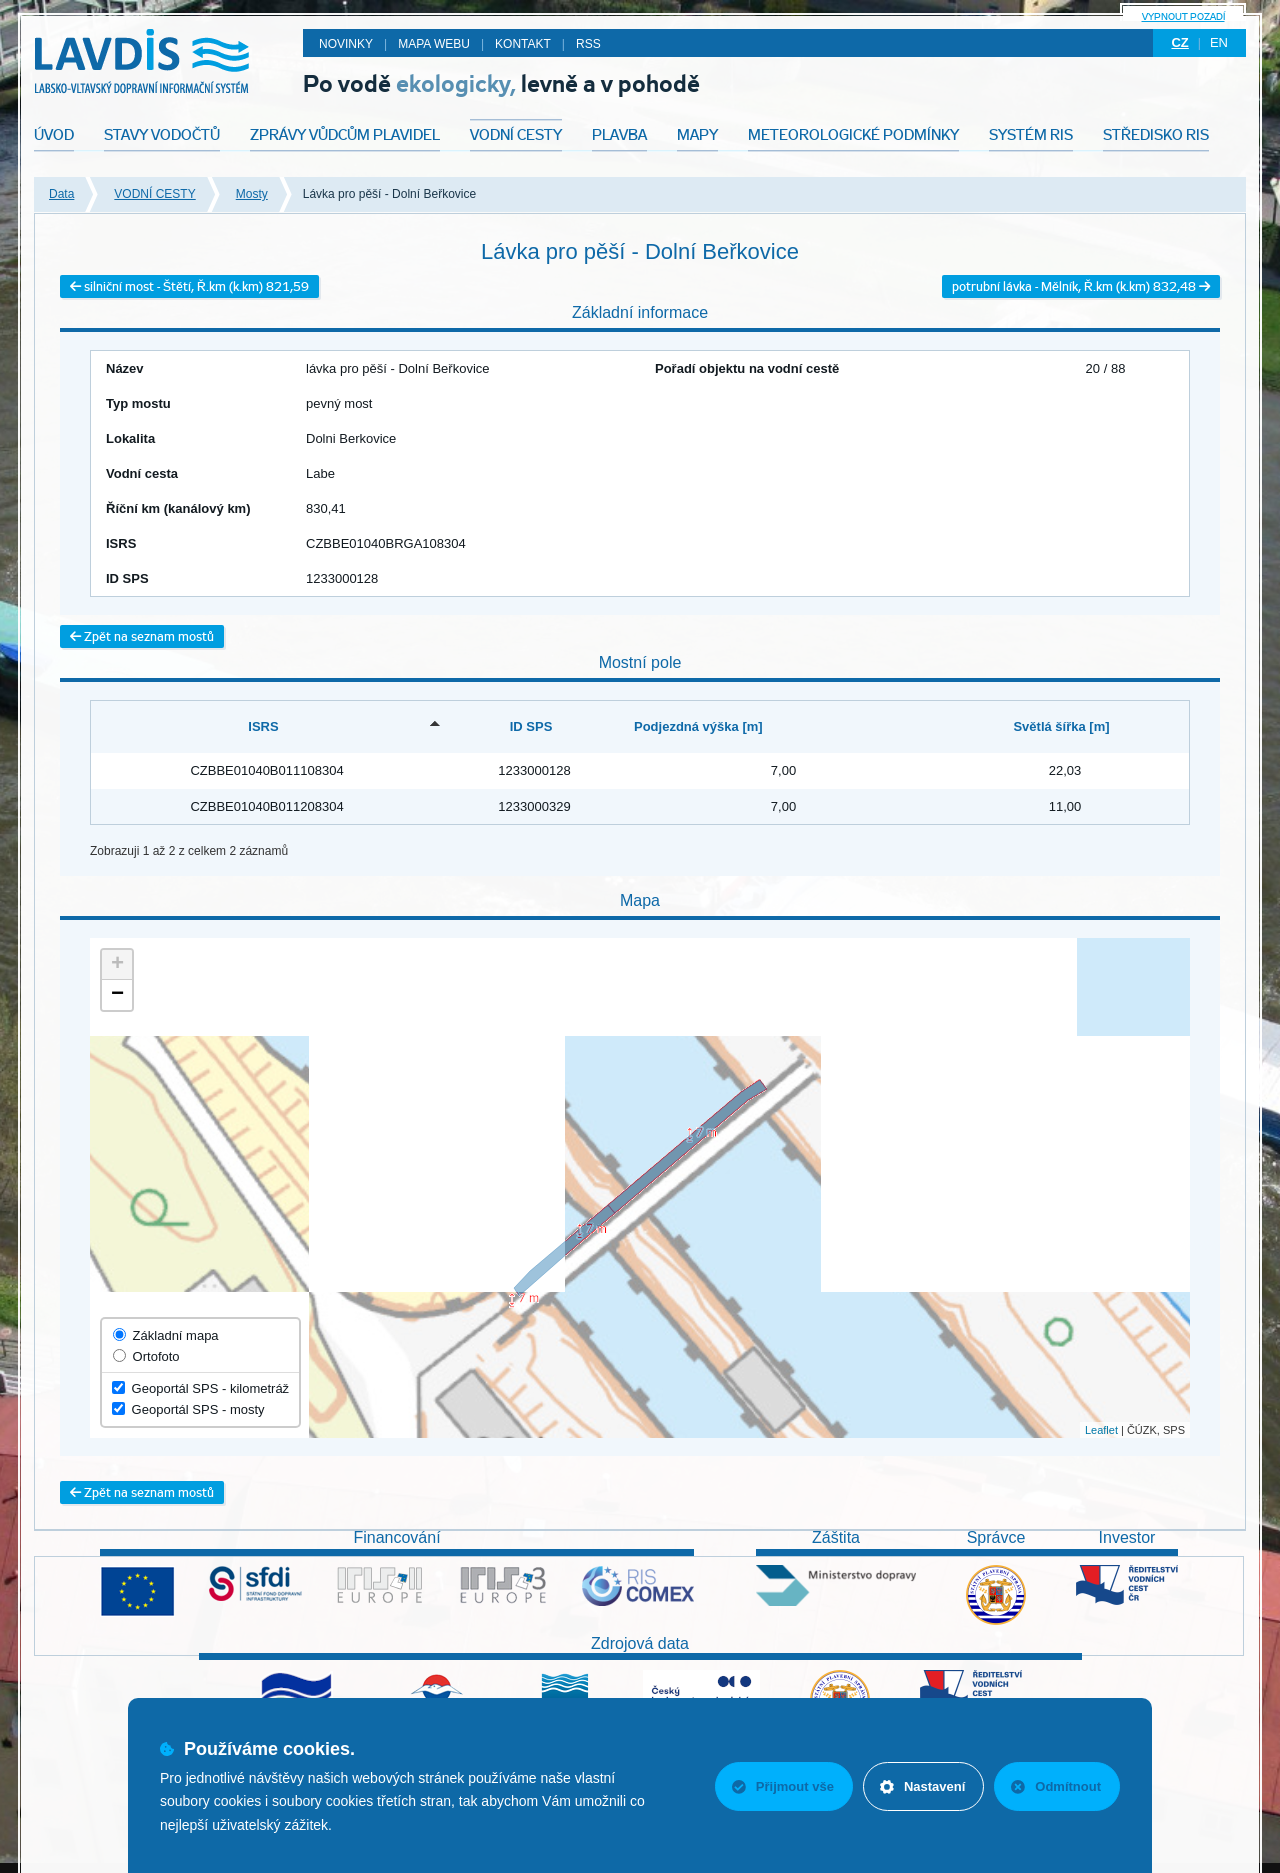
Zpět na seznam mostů (142, 636)
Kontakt (523, 44)
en (1219, 42)
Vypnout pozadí (1183, 16)
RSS (588, 44)
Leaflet (1101, 1430)
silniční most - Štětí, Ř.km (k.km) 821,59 (189, 286)
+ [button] (117, 965)
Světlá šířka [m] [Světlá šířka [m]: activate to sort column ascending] (1061, 726)
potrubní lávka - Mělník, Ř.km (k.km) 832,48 (1081, 286)
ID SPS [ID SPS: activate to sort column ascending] (531, 726)
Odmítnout (1056, 1786)
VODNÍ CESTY (154, 194)
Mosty (252, 194)
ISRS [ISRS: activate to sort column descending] (263, 726)
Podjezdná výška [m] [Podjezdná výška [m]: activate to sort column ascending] (698, 726)
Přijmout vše (783, 1786)
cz (1179, 42)
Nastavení (922, 1786)
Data (61, 194)
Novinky (346, 44)
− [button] (117, 995)
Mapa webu (434, 44)
